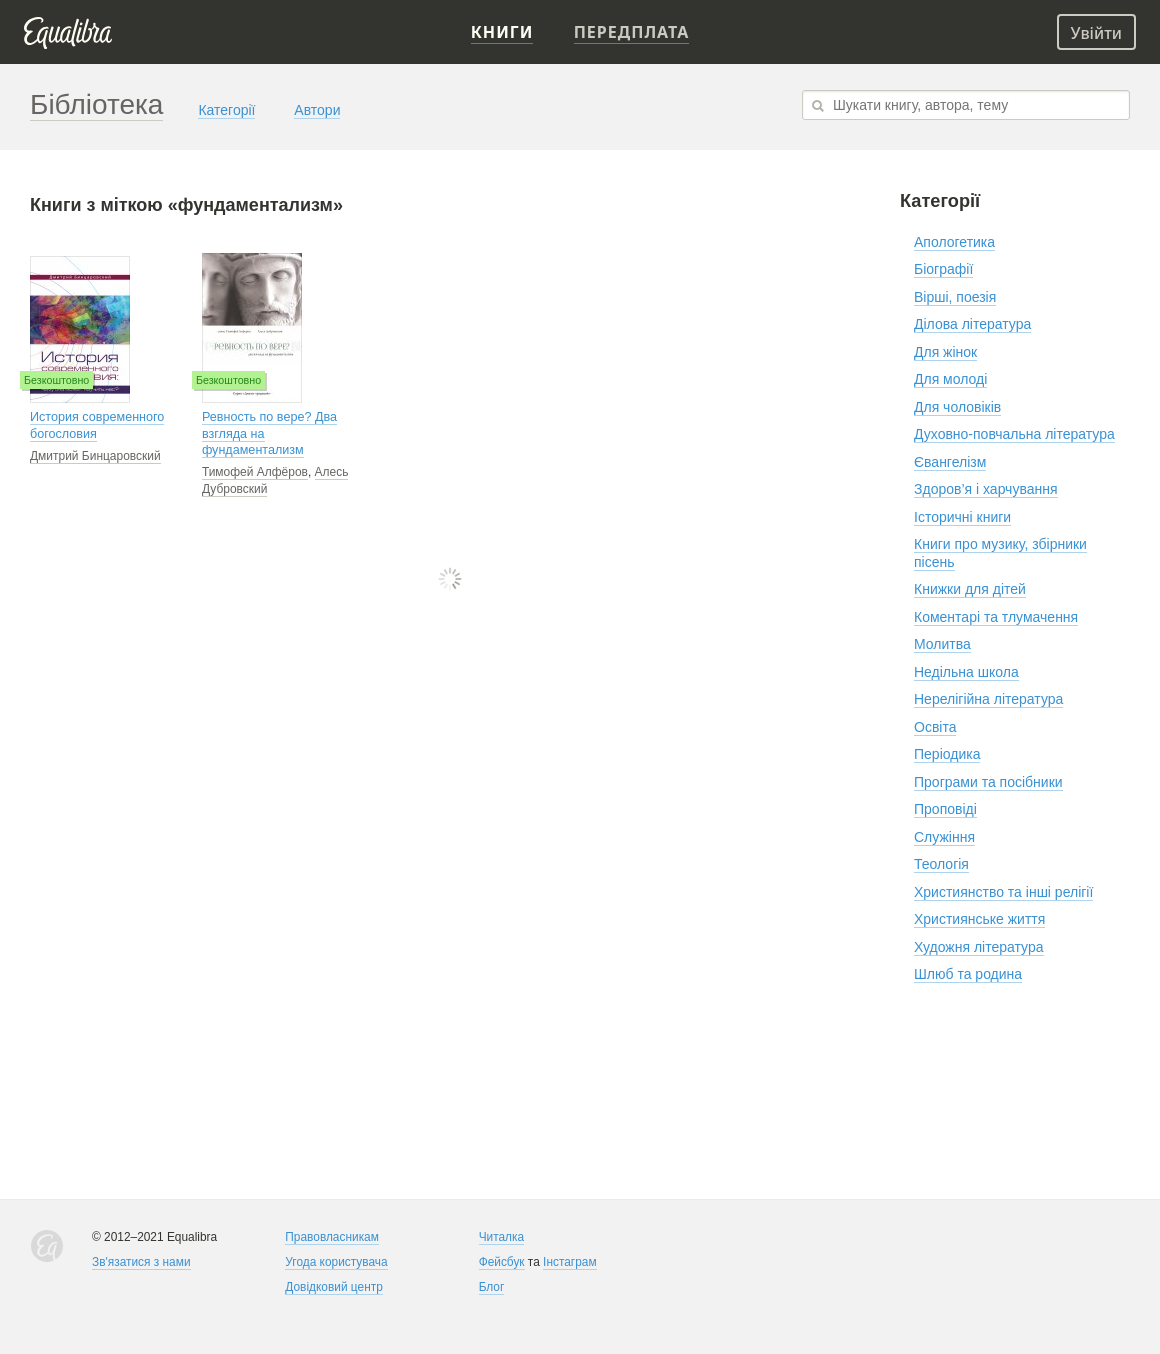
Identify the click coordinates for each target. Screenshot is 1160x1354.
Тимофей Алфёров (255, 472)
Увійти (1096, 33)
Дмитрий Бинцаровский (95, 456)
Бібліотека (96, 104)
